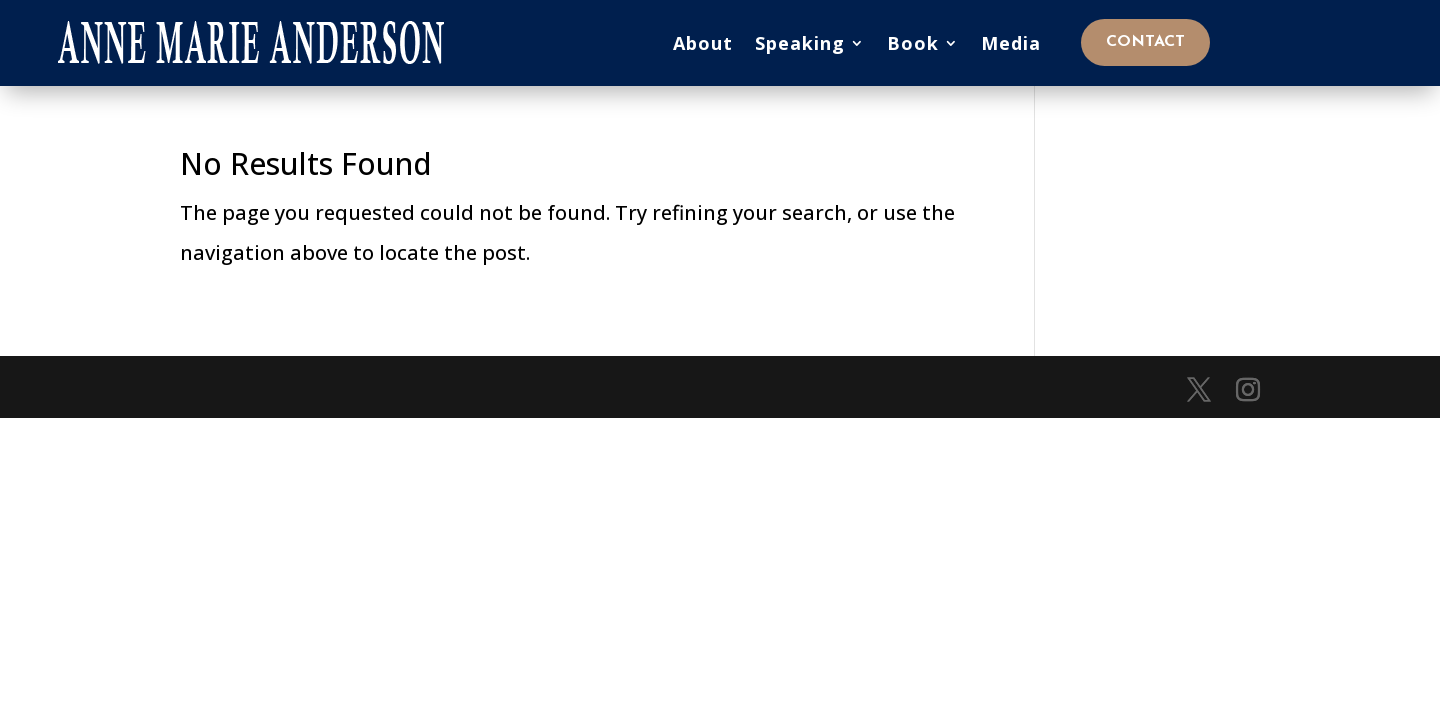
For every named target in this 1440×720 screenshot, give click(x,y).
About (703, 43)
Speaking (800, 43)
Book (913, 43)
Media (1011, 43)
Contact (1145, 42)
